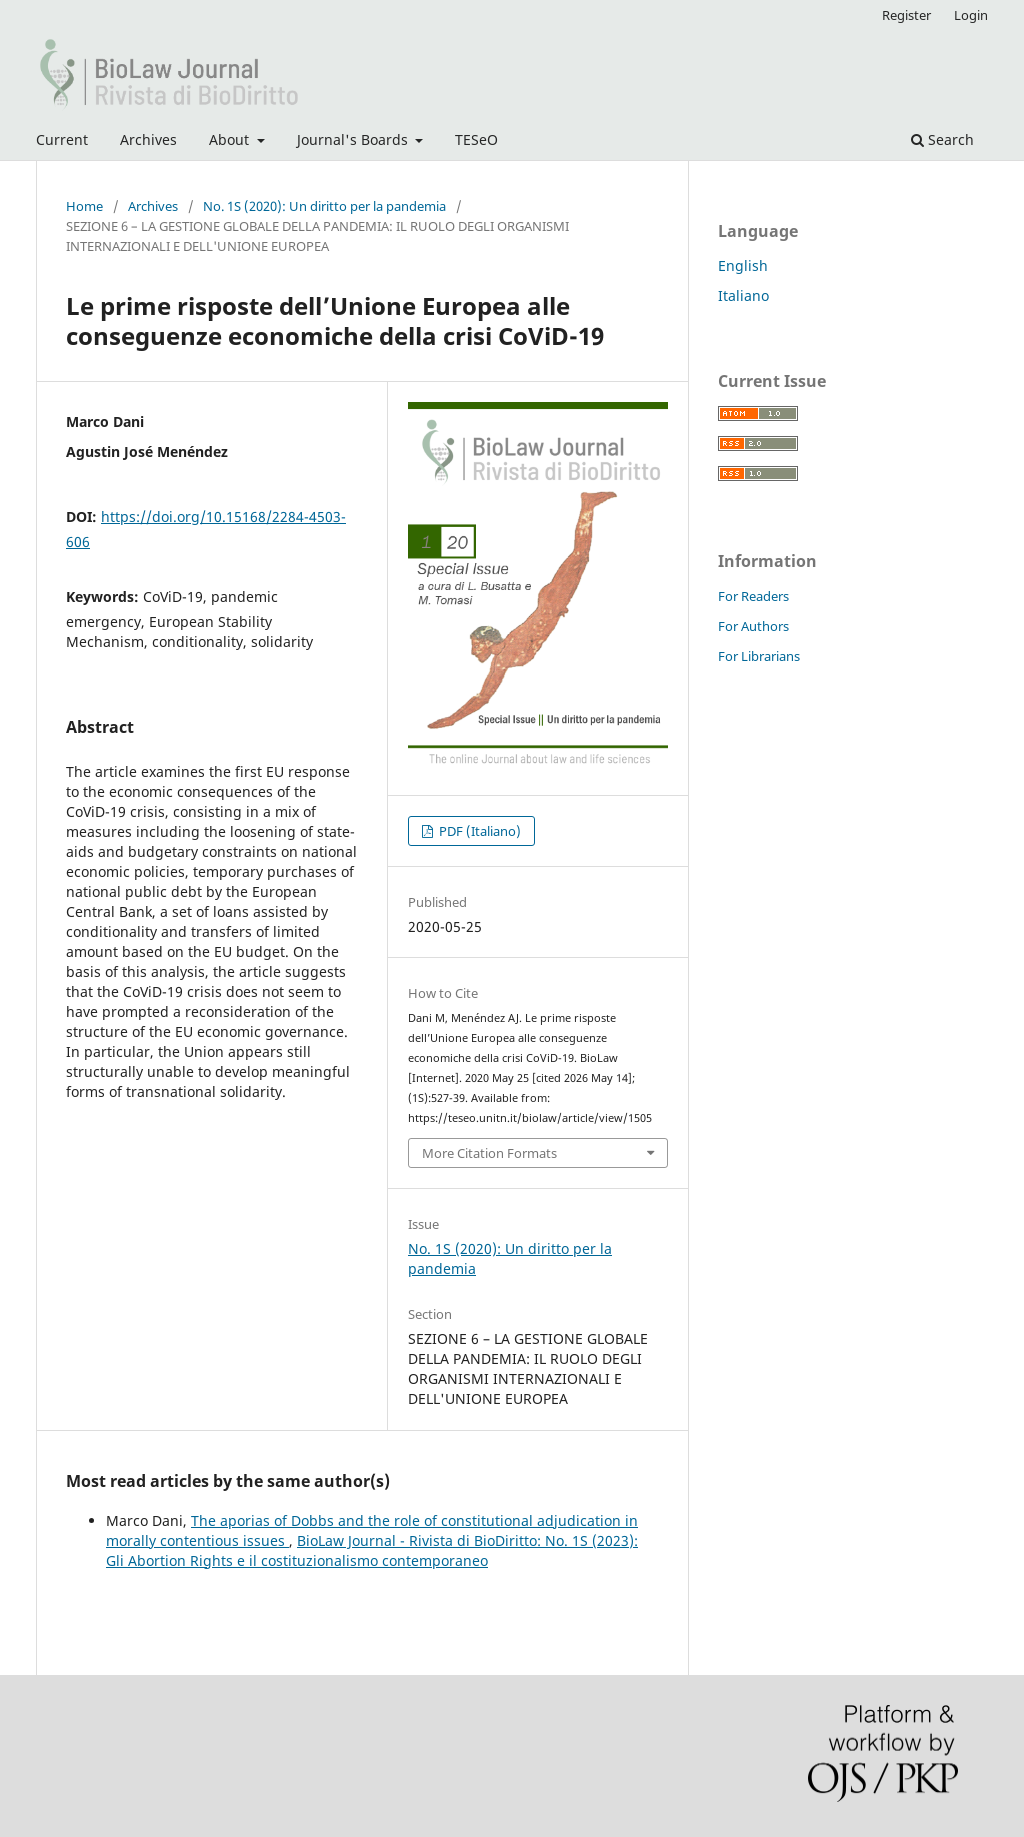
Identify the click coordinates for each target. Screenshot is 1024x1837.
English (743, 265)
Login (971, 15)
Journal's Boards (354, 139)
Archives (148, 139)
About (231, 139)
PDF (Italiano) (478, 831)
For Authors (753, 626)
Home (84, 206)
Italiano (743, 295)
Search (942, 139)
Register (906, 15)
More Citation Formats (489, 1153)
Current (62, 139)
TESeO (476, 139)
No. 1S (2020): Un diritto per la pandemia (324, 206)
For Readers (753, 596)
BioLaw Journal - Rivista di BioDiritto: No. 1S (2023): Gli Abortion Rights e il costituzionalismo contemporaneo (372, 1550)
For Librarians (759, 656)
